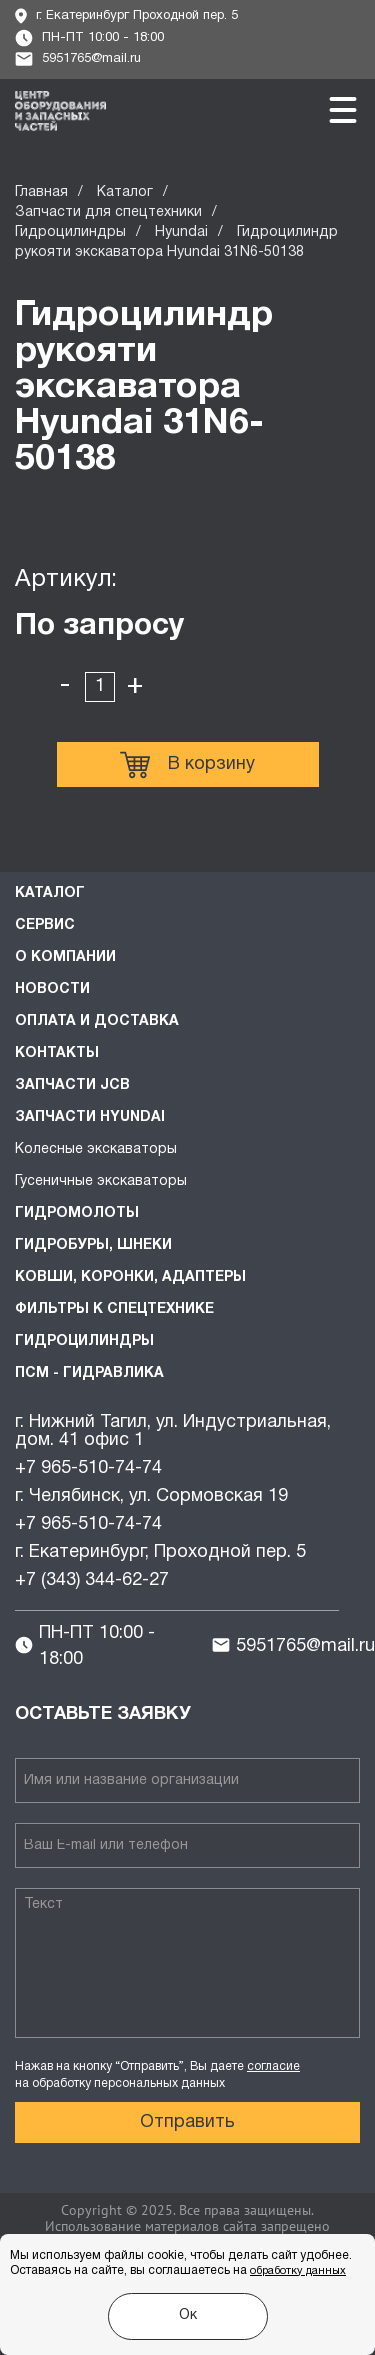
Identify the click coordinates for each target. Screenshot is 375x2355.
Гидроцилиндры (70, 232)
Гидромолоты (77, 1213)
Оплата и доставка (97, 1021)
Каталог (125, 192)
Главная (41, 192)
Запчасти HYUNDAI (90, 1117)
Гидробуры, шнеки (93, 1245)
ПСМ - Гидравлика (89, 1373)
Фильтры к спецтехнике (114, 1309)
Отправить (187, 2122)
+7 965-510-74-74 (88, 1468)
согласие (273, 2066)
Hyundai (181, 232)
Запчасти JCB (72, 1085)
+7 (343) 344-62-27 (92, 1580)
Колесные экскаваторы (96, 1149)
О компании (65, 957)
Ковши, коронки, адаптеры (130, 1277)
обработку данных (298, 2271)
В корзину (187, 765)
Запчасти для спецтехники (108, 212)
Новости (52, 989)
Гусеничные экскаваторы (101, 1181)
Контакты (57, 1053)
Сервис (45, 925)
